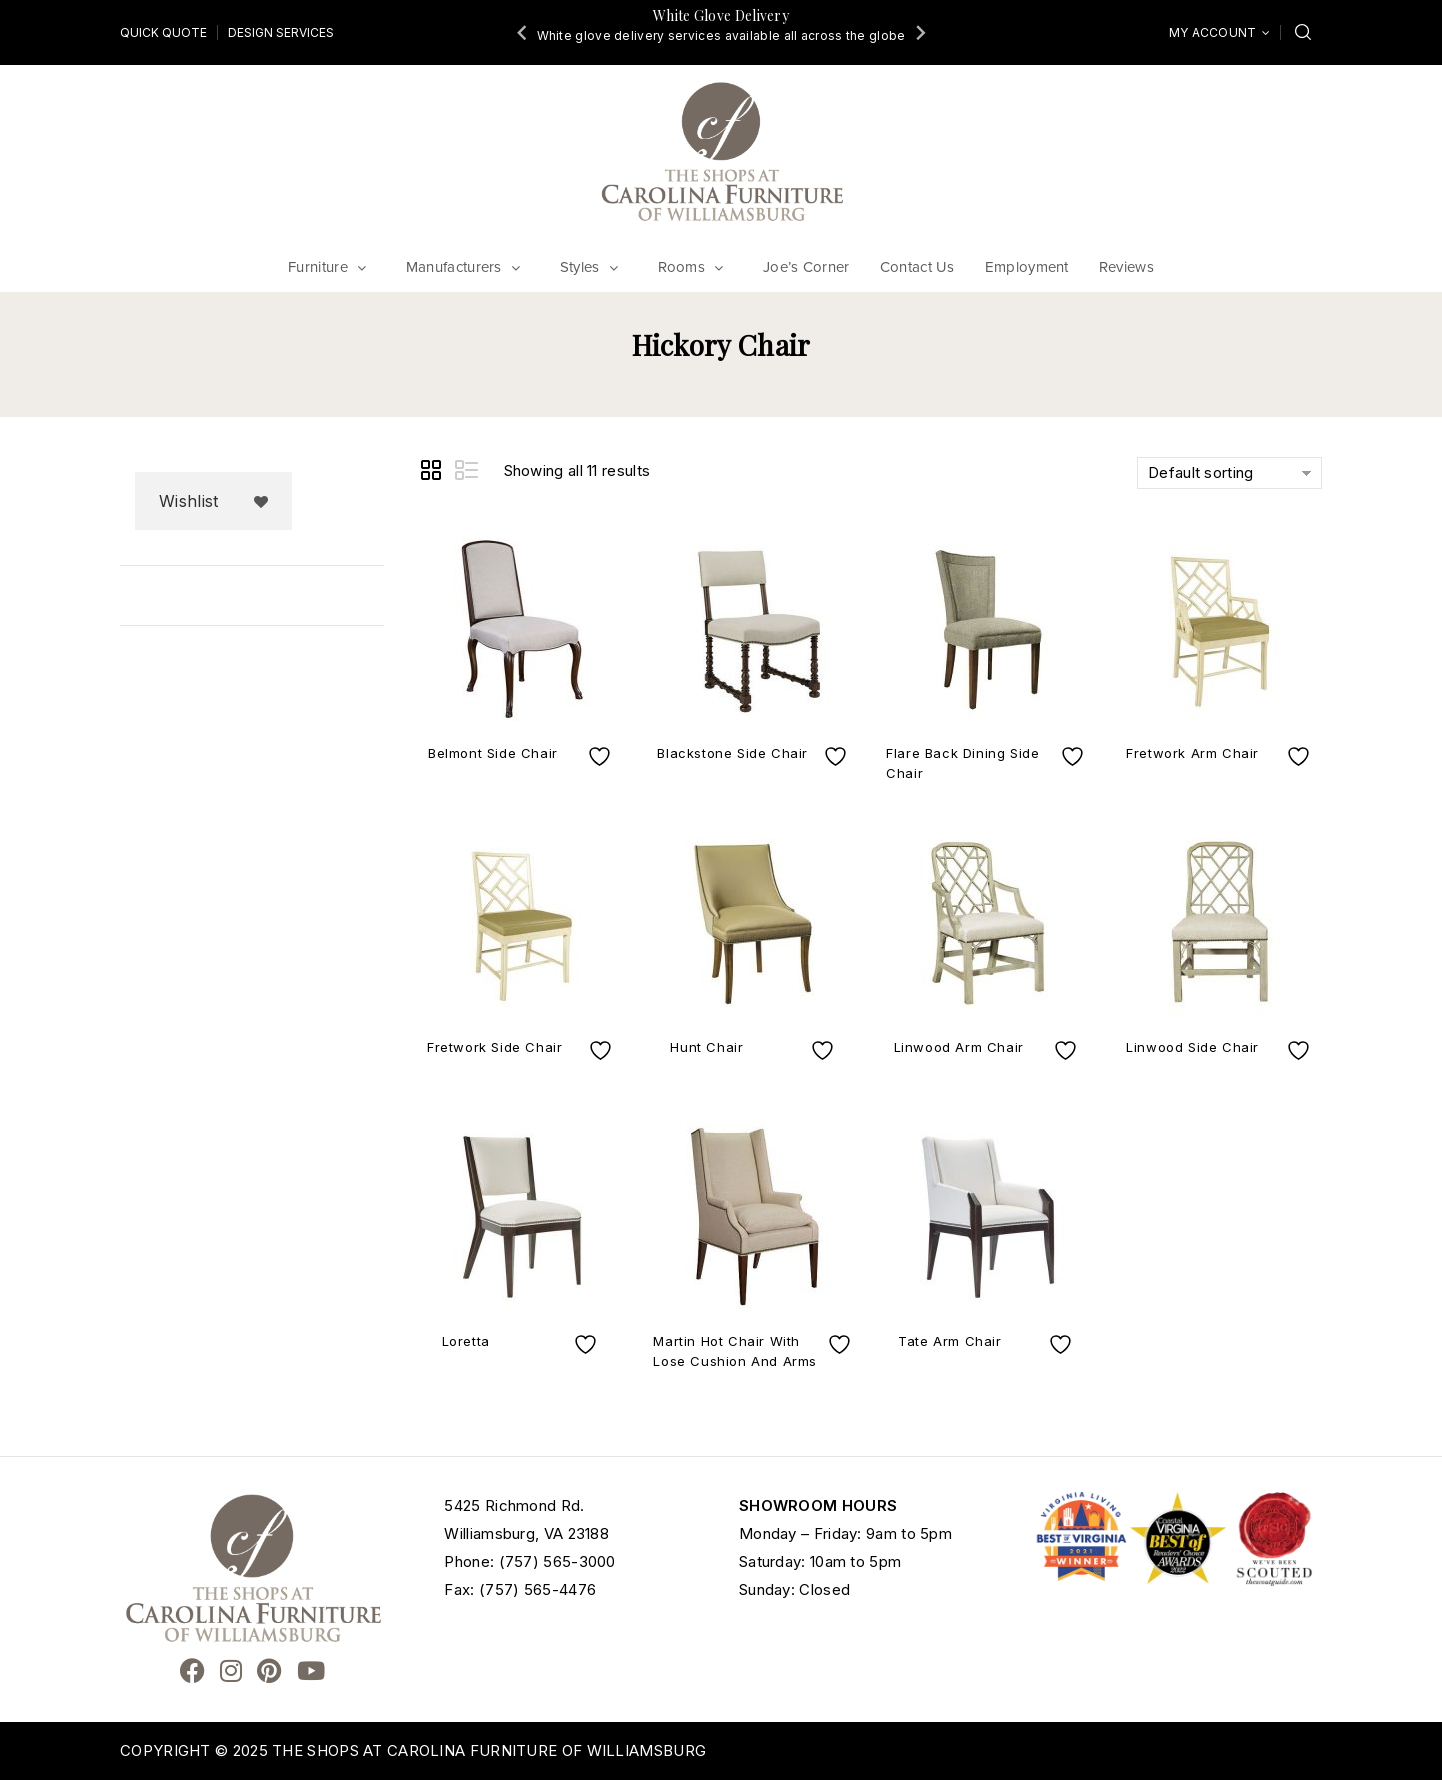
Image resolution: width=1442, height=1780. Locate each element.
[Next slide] (919, 32)
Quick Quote (163, 32)
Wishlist (188, 501)
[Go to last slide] (523, 32)
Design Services (281, 32)
